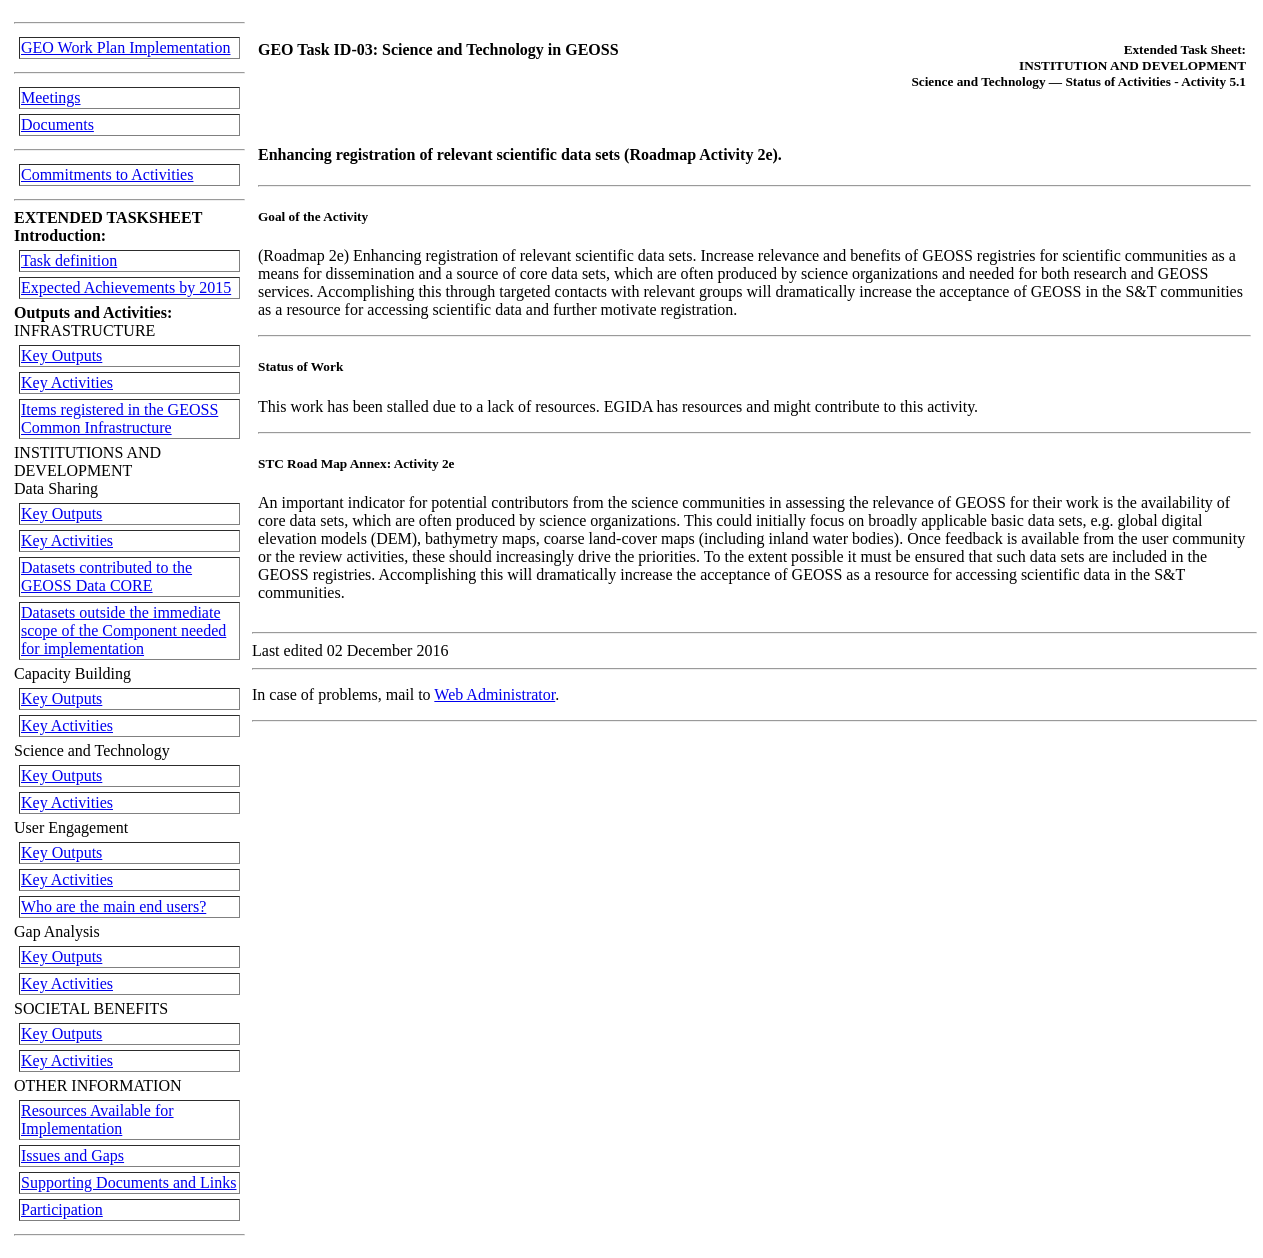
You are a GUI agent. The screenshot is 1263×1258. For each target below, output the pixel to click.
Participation (62, 1209)
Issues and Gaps (72, 1155)
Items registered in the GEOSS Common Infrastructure (119, 418)
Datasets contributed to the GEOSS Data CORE (106, 576)
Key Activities (67, 382)
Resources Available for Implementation (97, 1119)
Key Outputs (61, 355)
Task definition (69, 260)
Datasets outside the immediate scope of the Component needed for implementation (123, 630)
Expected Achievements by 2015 (126, 287)
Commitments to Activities (107, 174)
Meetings (51, 97)
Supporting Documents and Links (129, 1182)
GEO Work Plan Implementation (126, 47)
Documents (57, 124)
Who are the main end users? (113, 906)
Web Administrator (494, 694)
